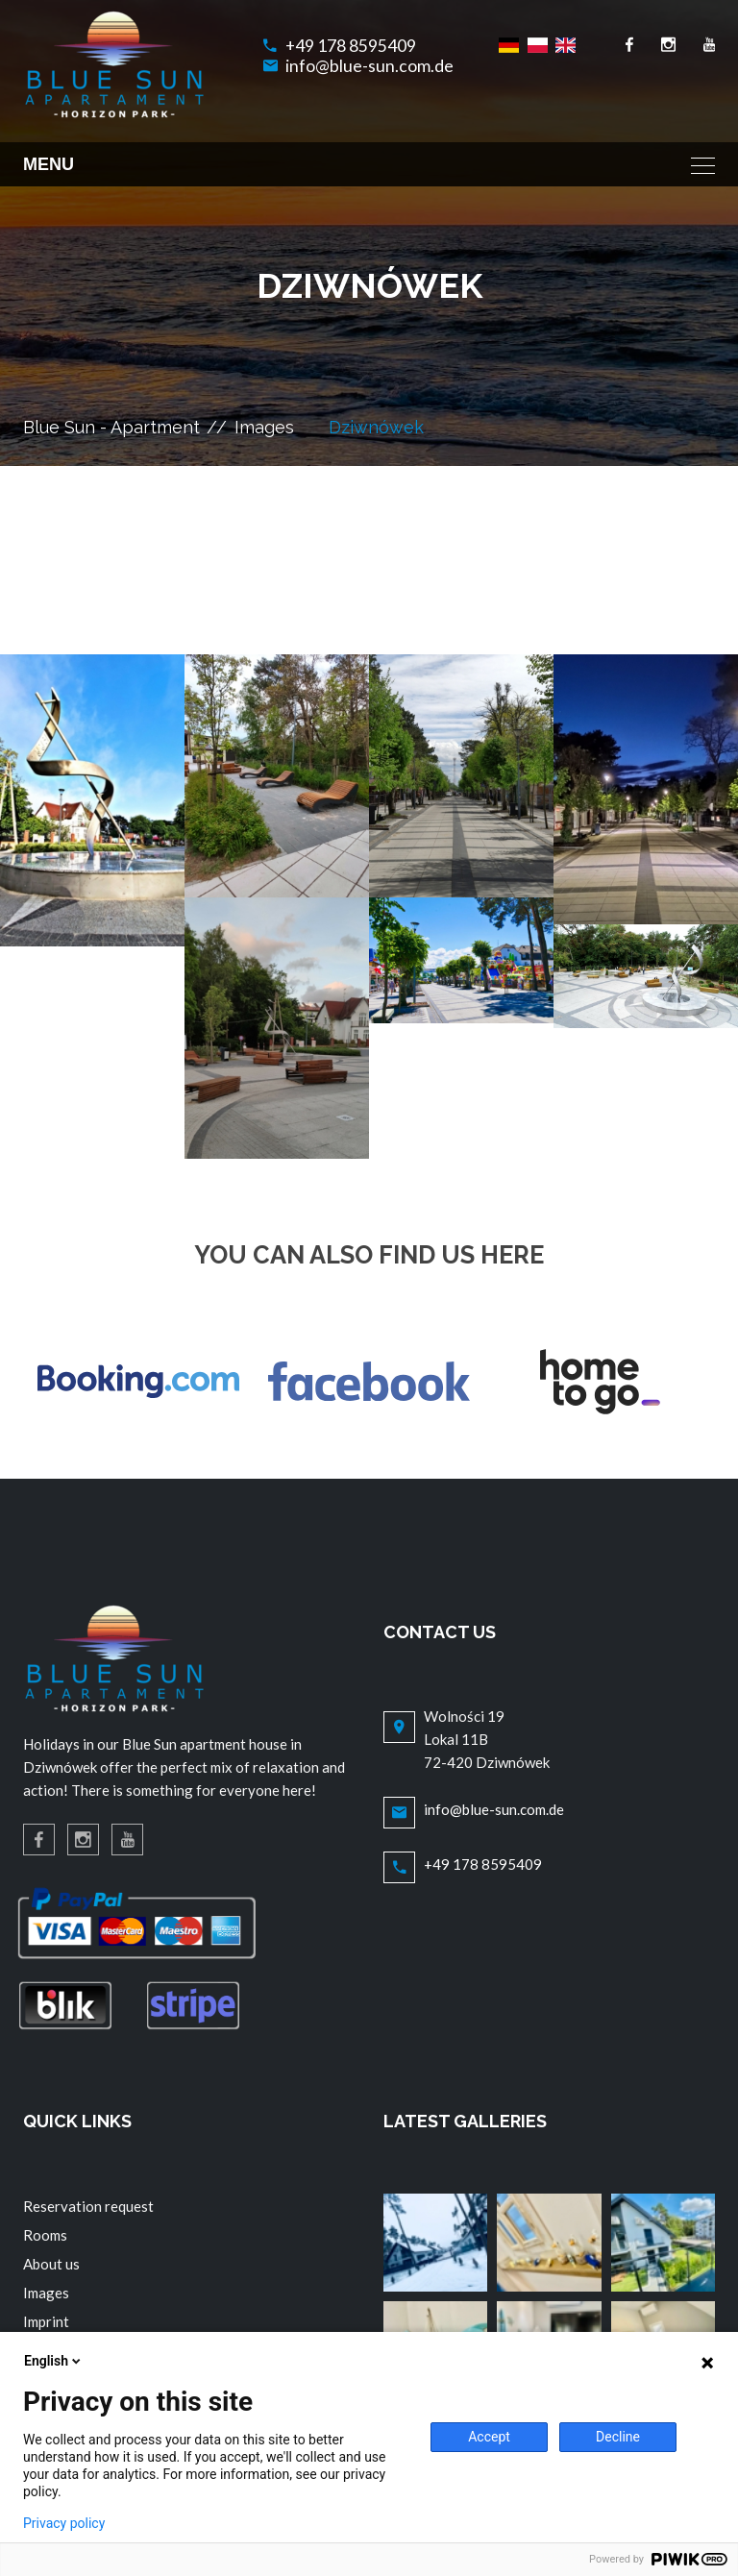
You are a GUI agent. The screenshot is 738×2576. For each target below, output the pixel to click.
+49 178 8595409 (350, 46)
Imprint (46, 2321)
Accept (489, 2436)
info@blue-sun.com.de (369, 66)
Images (264, 427)
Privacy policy (64, 2523)
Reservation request (88, 2206)
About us (51, 2263)
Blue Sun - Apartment (111, 427)
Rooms (45, 2235)
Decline (618, 2436)
